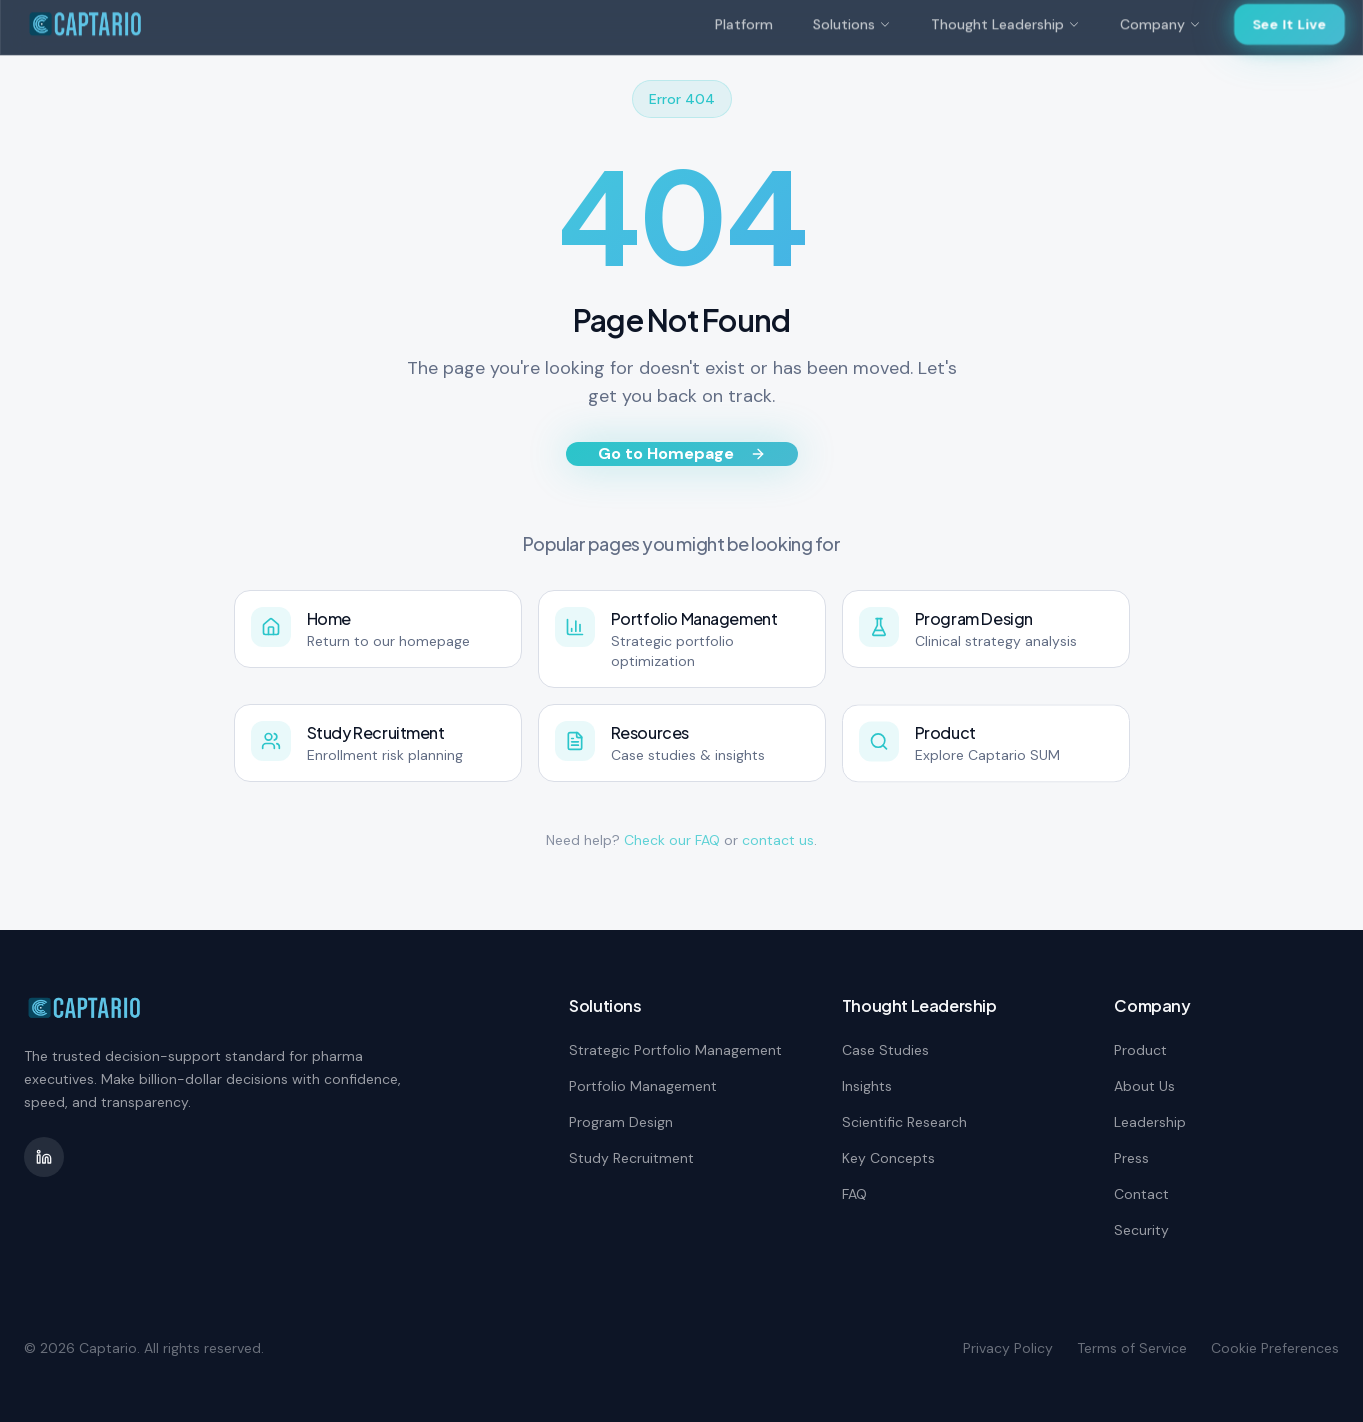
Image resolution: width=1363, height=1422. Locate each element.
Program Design (621, 1122)
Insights (867, 1086)
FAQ (854, 1194)
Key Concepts (888, 1158)
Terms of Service (1132, 1348)
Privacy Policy (1008, 1348)
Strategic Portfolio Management (675, 1050)
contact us (778, 840)
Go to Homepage (682, 453)
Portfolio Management (643, 1086)
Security (1141, 1230)
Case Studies (885, 1050)
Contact (1141, 1194)
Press (1131, 1158)
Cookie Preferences (1275, 1348)
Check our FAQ (672, 840)
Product (1140, 1050)
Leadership (1150, 1122)
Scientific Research (904, 1122)
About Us (1144, 1086)
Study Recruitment (631, 1158)
